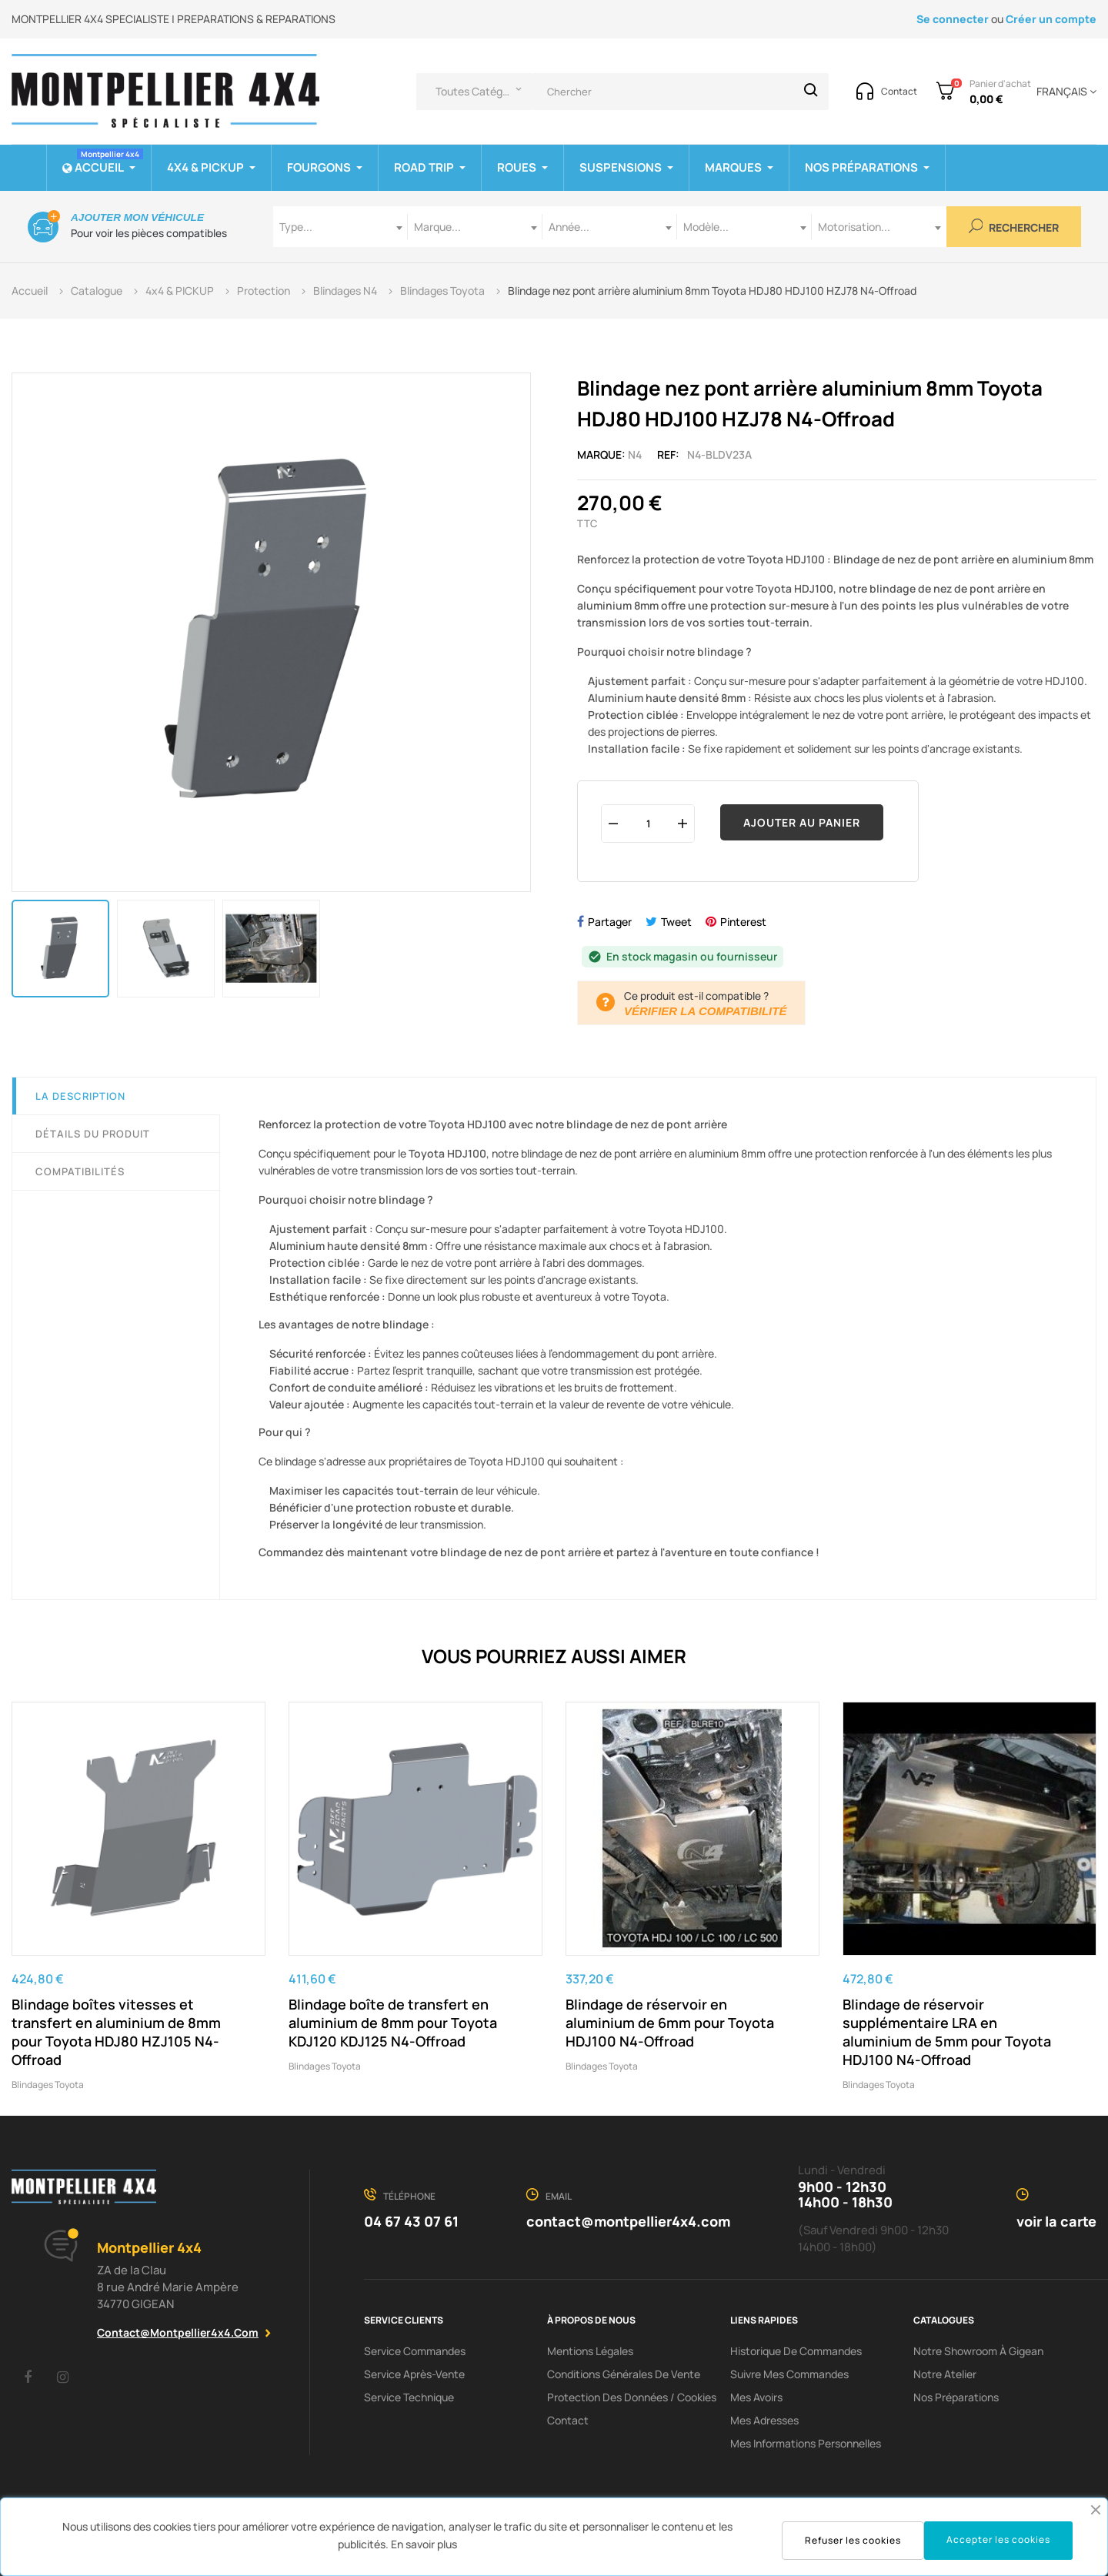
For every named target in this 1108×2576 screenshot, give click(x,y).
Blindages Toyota (48, 2084)
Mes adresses (764, 2420)
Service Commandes (415, 2351)
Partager (610, 921)
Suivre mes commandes (789, 2374)
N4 (635, 454)
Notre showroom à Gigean (978, 2351)
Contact (568, 2420)
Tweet (676, 921)
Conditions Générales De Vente (623, 2374)
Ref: (668, 454)
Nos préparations (956, 2397)
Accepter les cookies (998, 2539)
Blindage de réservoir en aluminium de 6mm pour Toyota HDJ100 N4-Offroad (670, 2022)
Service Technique (409, 2397)
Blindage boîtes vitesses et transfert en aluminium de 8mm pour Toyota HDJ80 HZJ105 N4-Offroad (116, 2032)
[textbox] (340, 226)
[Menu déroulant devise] (1063, 91)
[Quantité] (648, 823)
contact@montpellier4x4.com (178, 2332)
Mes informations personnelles (805, 2443)
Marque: (601, 454)
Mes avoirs (756, 2397)
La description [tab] (80, 1096)
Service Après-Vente (414, 2374)
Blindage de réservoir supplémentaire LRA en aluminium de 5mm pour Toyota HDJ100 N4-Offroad (947, 2032)
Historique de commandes (796, 2351)
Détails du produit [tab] (92, 1134)
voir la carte (1056, 2221)
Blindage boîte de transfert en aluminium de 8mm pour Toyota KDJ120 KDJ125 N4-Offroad (393, 2022)
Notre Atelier (944, 2374)
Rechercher (1014, 227)
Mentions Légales (590, 2351)
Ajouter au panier (801, 822)
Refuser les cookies (853, 2540)
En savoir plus (424, 2544)
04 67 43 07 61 (411, 2221)
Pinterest (743, 921)
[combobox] (340, 226)
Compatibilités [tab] (80, 1171)
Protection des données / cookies (631, 2397)
